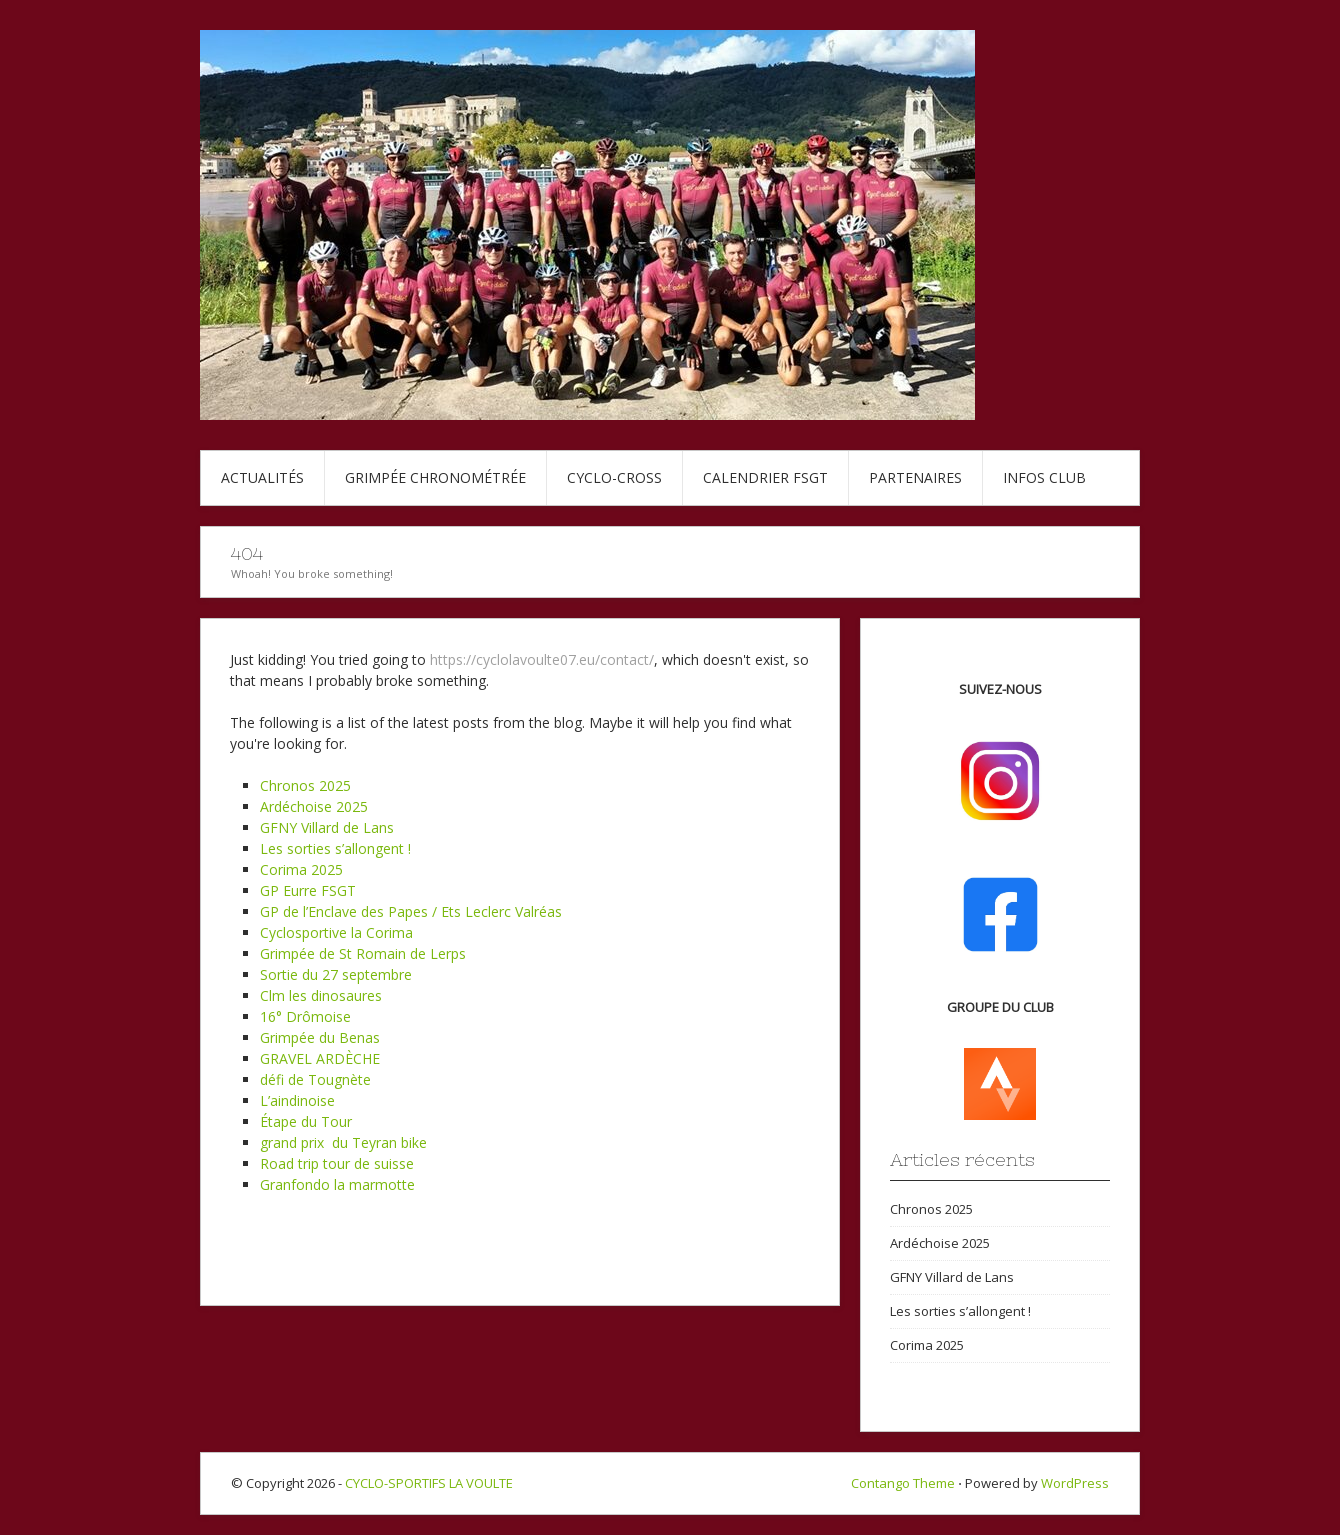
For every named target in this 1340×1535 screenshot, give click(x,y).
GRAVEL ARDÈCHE (320, 1058)
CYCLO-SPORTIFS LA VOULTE (429, 1483)
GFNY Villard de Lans (327, 827)
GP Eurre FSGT (308, 890)
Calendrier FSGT (765, 477)
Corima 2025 (301, 869)
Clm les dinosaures (321, 995)
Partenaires (915, 477)
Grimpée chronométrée (435, 477)
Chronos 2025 (305, 785)
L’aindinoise (297, 1100)
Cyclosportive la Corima (336, 932)
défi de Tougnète (315, 1079)
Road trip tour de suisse (337, 1163)
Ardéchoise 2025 (314, 806)
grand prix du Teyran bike (343, 1142)
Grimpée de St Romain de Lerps (363, 953)
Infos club (1044, 477)
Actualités (262, 477)
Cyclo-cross (614, 477)
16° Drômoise (305, 1016)
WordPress (1075, 1483)
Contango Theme (903, 1483)
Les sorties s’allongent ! (335, 848)
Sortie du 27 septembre (336, 974)
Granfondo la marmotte (337, 1184)
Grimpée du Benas (320, 1037)
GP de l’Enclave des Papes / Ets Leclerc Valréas (411, 911)
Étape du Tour (306, 1121)
